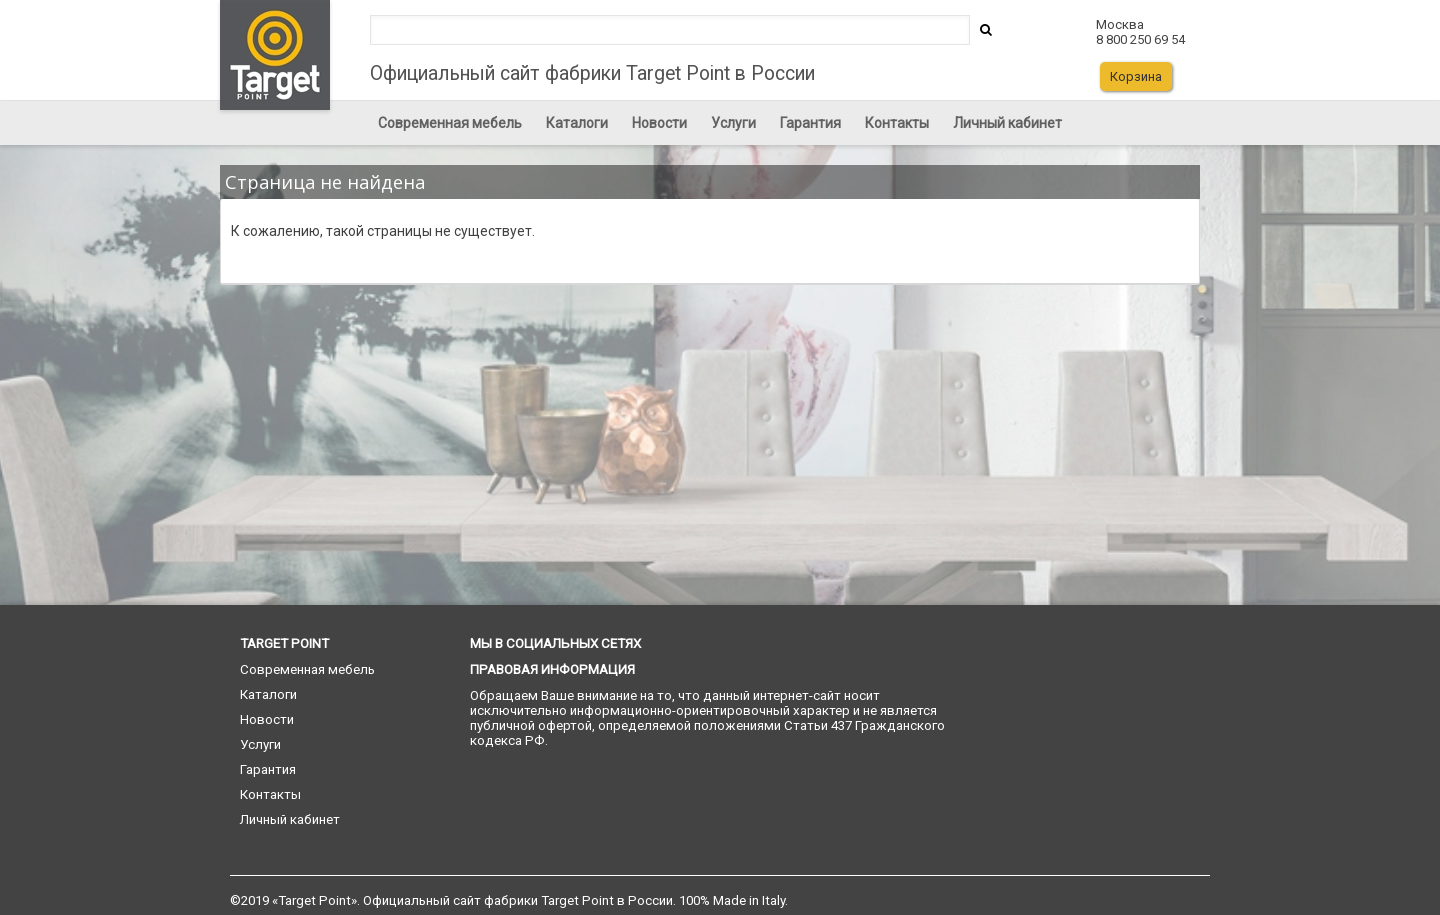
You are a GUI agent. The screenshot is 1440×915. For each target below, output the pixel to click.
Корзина (1136, 76)
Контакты (897, 123)
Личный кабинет (1007, 123)
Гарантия (810, 123)
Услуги (733, 123)
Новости (659, 123)
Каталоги (577, 123)
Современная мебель (450, 123)
